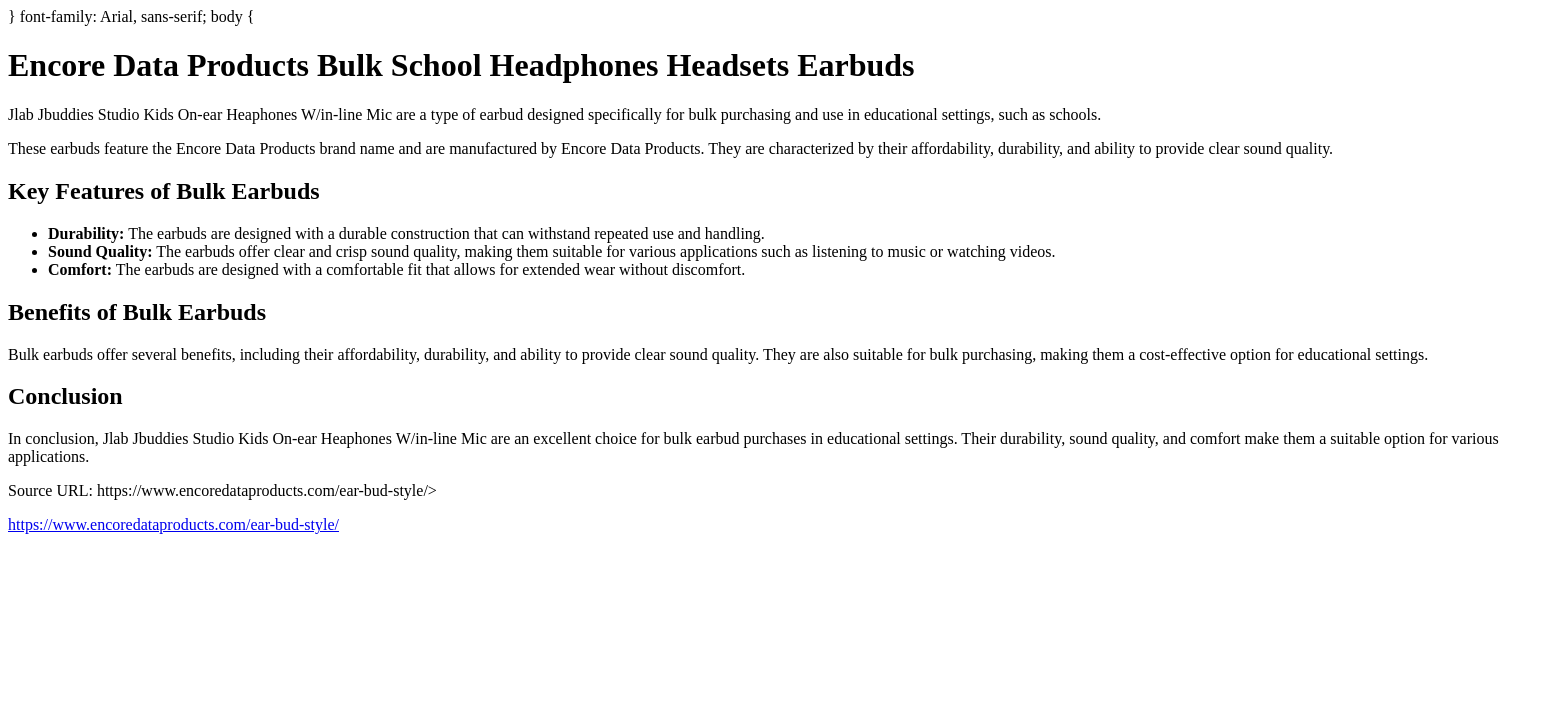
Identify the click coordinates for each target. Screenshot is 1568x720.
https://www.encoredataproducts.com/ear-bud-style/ (173, 524)
